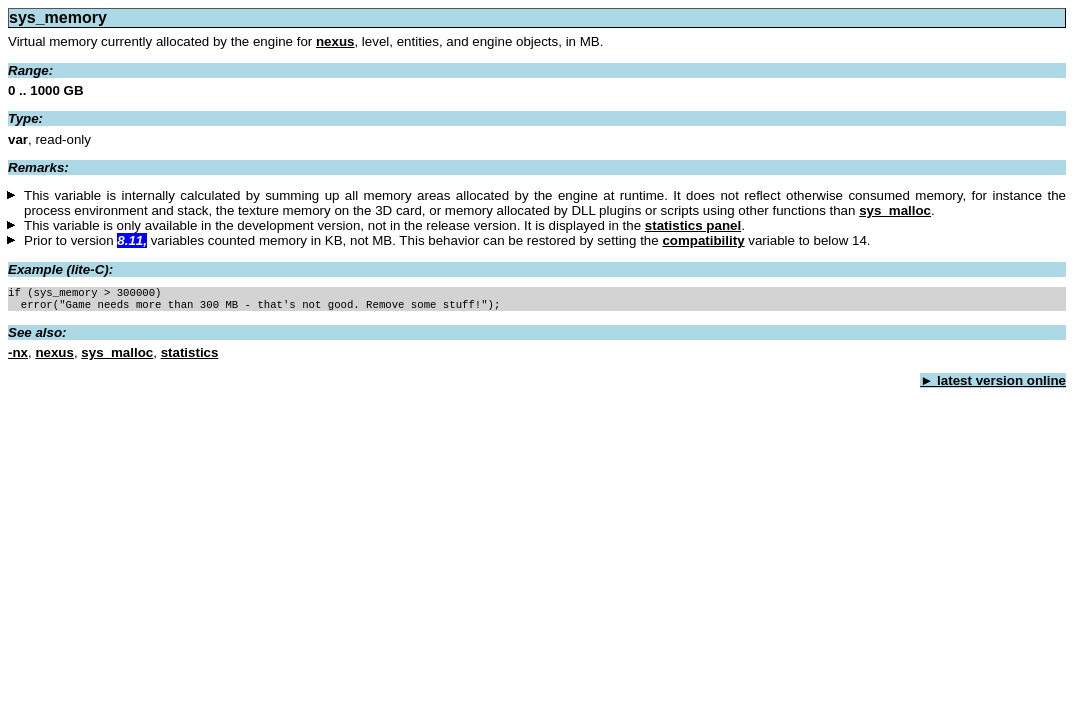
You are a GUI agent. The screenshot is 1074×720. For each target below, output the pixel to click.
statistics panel (693, 225)
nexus (335, 41)
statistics (190, 356)
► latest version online (993, 384)
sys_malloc (895, 210)
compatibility (703, 240)
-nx (18, 356)
